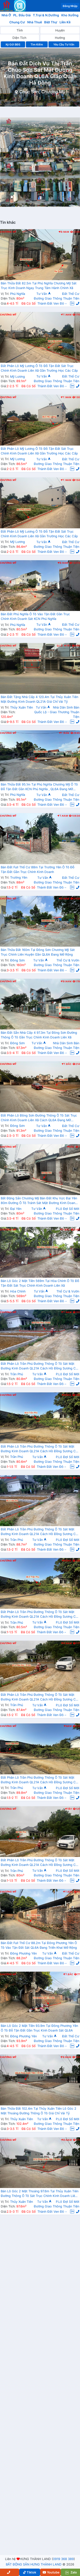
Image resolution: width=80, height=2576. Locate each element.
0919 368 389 (63, 2559)
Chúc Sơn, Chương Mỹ (42, 91)
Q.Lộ (60, 646)
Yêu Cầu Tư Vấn (64, 44)
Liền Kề (65, 22)
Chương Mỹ (8, 232)
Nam (68, 1478)
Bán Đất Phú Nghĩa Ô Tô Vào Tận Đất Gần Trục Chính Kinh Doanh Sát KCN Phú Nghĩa (35, 616)
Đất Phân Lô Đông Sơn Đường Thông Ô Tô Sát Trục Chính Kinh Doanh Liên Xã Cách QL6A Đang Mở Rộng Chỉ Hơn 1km (39, 1118)
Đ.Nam (63, 232)
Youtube (51, 2572)
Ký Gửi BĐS (13, 44)
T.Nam (66, 315)
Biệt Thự (50, 22)
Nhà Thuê (34, 22)
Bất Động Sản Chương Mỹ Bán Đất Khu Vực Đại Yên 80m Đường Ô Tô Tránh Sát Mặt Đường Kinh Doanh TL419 (39, 1201)
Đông (66, 1395)
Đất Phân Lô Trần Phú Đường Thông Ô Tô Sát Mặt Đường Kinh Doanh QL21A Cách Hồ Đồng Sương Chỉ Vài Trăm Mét (39, 1366)
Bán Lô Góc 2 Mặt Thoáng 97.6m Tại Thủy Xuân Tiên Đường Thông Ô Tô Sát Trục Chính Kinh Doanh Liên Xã (39, 2194)
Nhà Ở (6, 15)
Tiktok (29, 2572)
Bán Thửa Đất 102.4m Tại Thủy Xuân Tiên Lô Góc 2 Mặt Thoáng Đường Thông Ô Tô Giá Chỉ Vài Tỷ (38, 2111)
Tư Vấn (43, 294)
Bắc (71, 1147)
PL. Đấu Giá (22, 15)
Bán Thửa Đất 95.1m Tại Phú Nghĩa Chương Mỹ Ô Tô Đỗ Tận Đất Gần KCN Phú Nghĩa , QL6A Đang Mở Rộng (39, 787)
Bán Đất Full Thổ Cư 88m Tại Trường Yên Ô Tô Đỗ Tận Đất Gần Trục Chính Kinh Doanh (37, 869)
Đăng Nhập (70, 6)
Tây (67, 646)
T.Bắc (67, 1064)
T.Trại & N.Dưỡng (46, 15)
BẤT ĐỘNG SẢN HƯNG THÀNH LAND (34, 2564)
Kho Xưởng (69, 15)
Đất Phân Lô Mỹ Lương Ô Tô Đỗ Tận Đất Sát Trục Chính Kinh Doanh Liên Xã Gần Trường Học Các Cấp (39, 368)
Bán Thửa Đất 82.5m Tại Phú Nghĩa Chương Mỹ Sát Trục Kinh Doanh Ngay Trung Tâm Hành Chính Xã (38, 285)
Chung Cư (17, 22)
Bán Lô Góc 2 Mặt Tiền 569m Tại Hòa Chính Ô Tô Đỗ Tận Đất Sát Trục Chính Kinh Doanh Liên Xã (40, 1283)
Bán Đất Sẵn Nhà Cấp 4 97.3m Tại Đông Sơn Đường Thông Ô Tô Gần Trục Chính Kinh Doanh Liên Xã (39, 1035)
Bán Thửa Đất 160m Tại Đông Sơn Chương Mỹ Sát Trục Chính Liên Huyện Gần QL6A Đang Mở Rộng (38, 952)
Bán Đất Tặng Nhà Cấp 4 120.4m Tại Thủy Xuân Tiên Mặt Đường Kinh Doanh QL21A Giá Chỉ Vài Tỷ (39, 699)
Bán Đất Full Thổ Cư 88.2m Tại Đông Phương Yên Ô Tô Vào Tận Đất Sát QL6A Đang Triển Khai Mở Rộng (39, 1945)
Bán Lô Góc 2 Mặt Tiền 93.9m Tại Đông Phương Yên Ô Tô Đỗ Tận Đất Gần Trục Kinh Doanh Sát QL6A (39, 2028)
